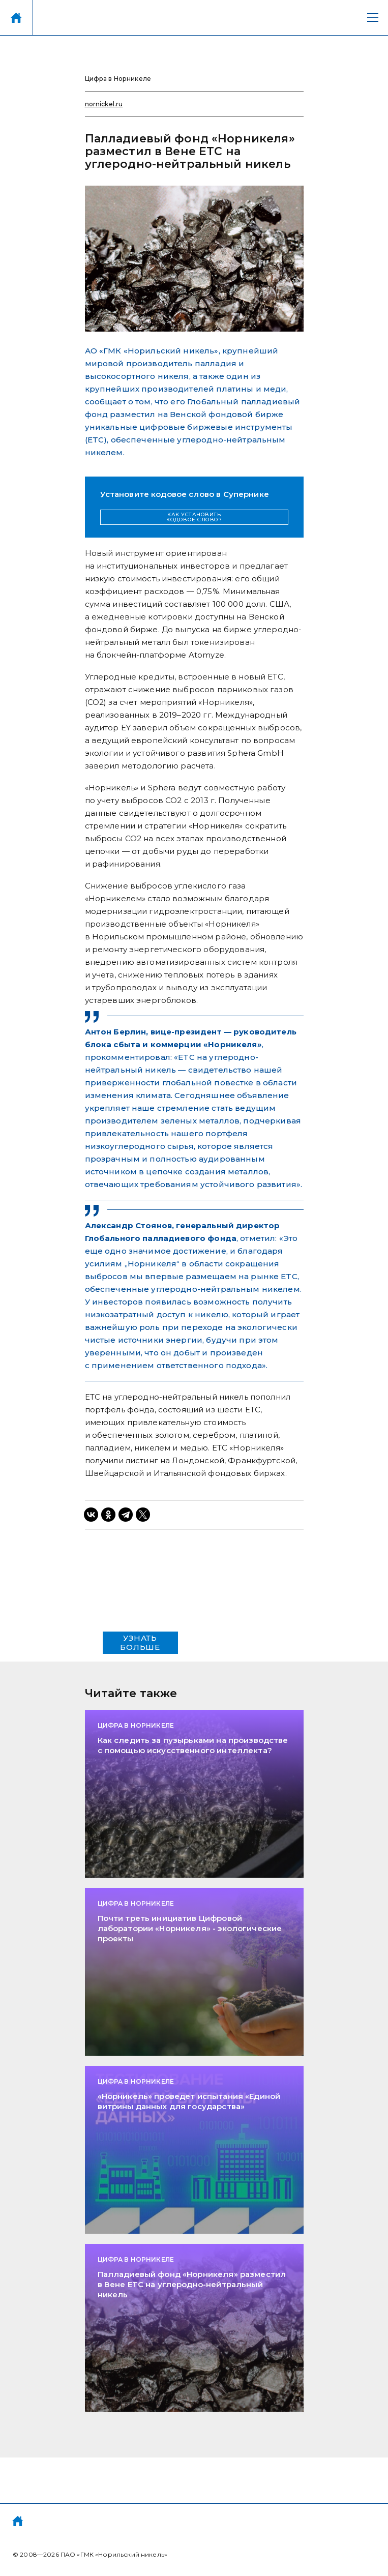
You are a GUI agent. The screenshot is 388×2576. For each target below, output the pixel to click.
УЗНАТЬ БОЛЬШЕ (140, 1642)
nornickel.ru (104, 104)
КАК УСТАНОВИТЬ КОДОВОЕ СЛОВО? (194, 517)
